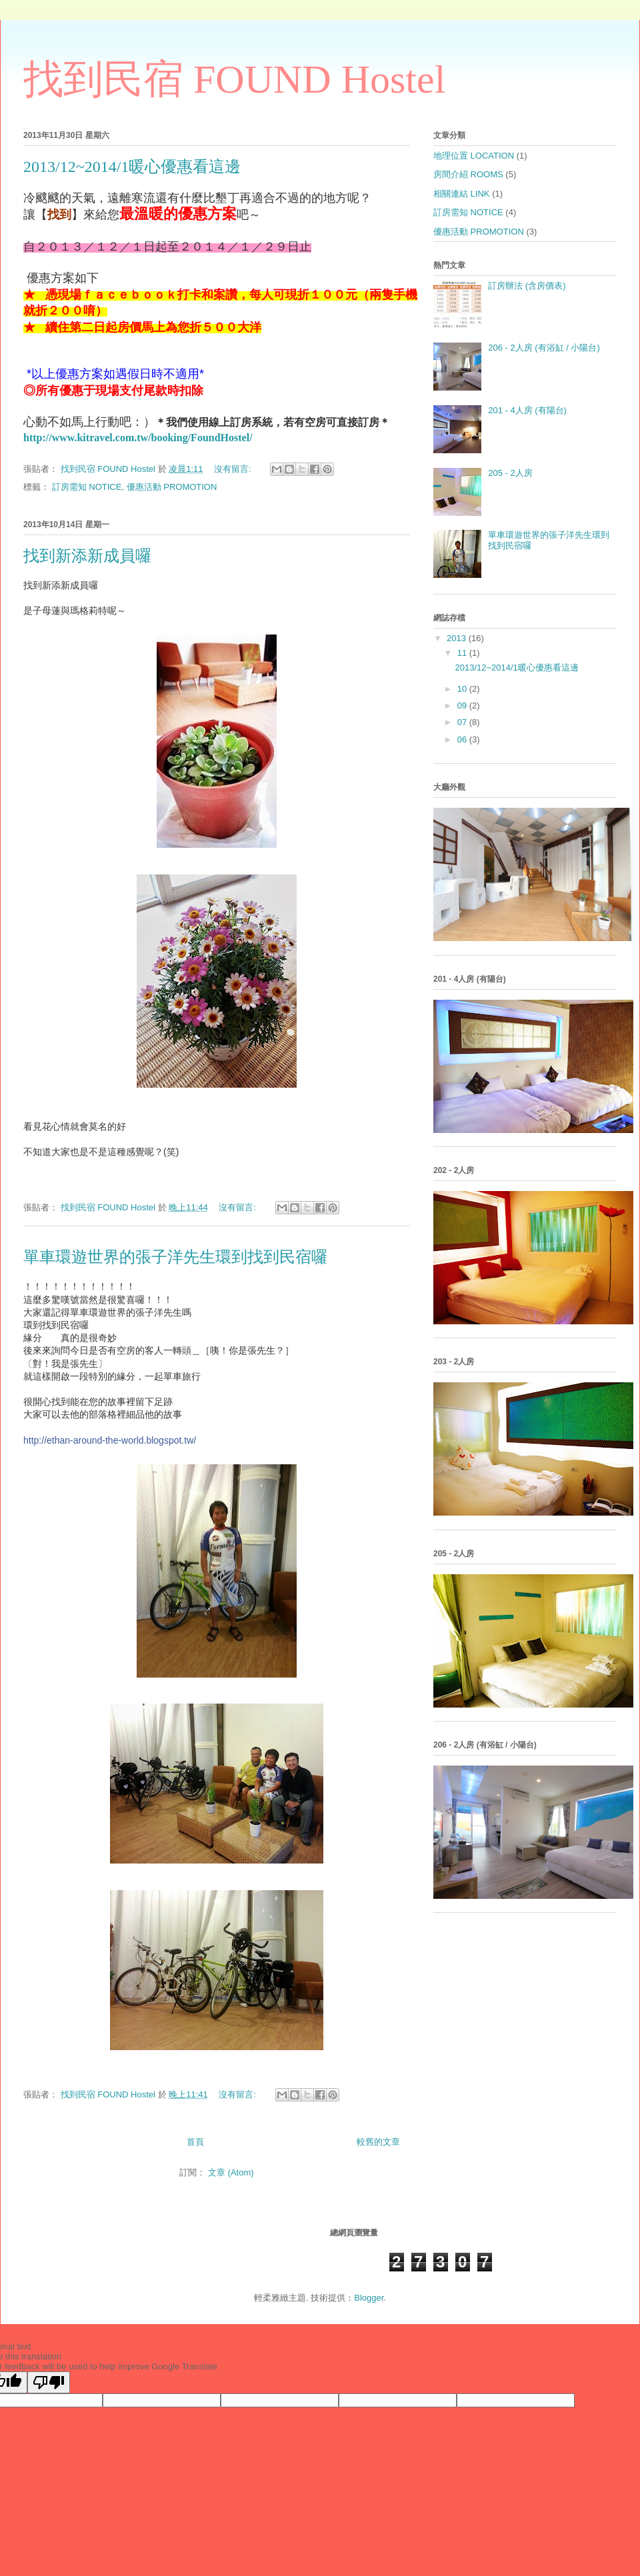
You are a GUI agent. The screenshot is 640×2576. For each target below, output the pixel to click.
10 (463, 689)
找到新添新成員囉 (87, 556)
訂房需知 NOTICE (87, 487)
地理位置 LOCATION (473, 156)
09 (463, 705)
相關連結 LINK (461, 194)
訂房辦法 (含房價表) (526, 286)
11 (463, 653)
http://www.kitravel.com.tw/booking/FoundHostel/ (138, 437)
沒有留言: (233, 469)
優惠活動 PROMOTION (172, 487)
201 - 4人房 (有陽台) (527, 410)
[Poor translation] (48, 2382)
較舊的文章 (378, 2142)
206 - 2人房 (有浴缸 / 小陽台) (544, 348)
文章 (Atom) (231, 2172)
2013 (458, 638)
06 (463, 739)
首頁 (195, 2142)
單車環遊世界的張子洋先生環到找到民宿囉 (175, 1257)
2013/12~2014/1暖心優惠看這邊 (132, 166)
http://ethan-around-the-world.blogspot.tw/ (109, 1440)
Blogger (368, 2298)
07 (463, 722)
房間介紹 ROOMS (468, 174)
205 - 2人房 (510, 473)
